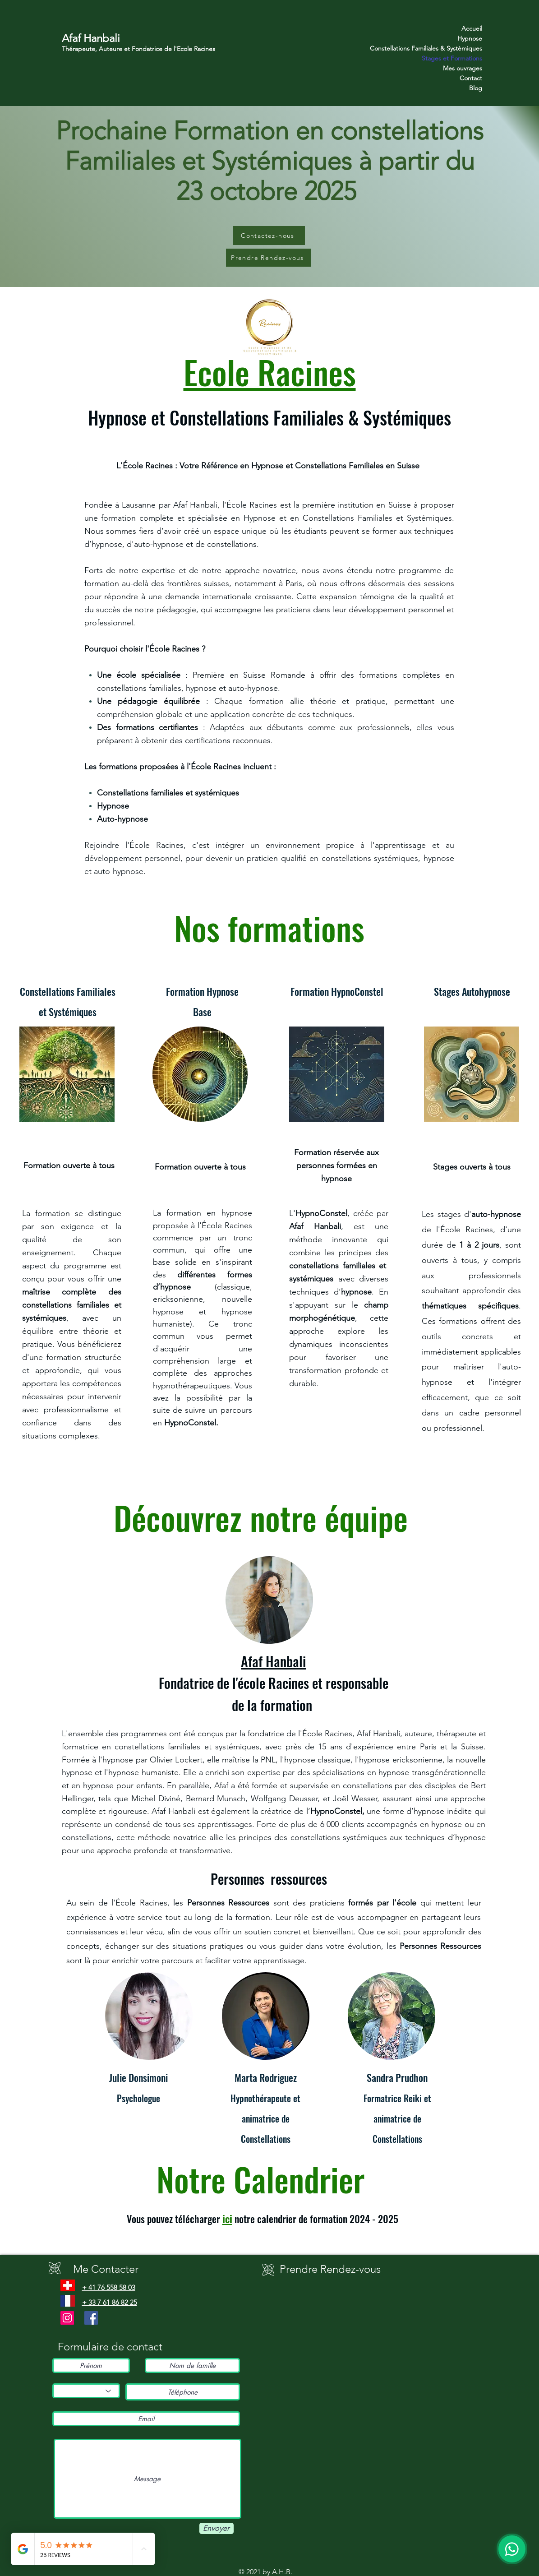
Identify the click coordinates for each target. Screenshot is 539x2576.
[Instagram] (67, 2318)
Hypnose (469, 38)
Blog (475, 88)
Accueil (471, 28)
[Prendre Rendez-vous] (268, 258)
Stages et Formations (452, 58)
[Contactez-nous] (269, 235)
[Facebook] (91, 2318)
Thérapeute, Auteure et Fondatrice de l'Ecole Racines (138, 49)
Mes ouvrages (462, 68)
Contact (471, 78)
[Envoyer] (216, 2528)
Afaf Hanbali (91, 38)
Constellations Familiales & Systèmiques (450, 48)
